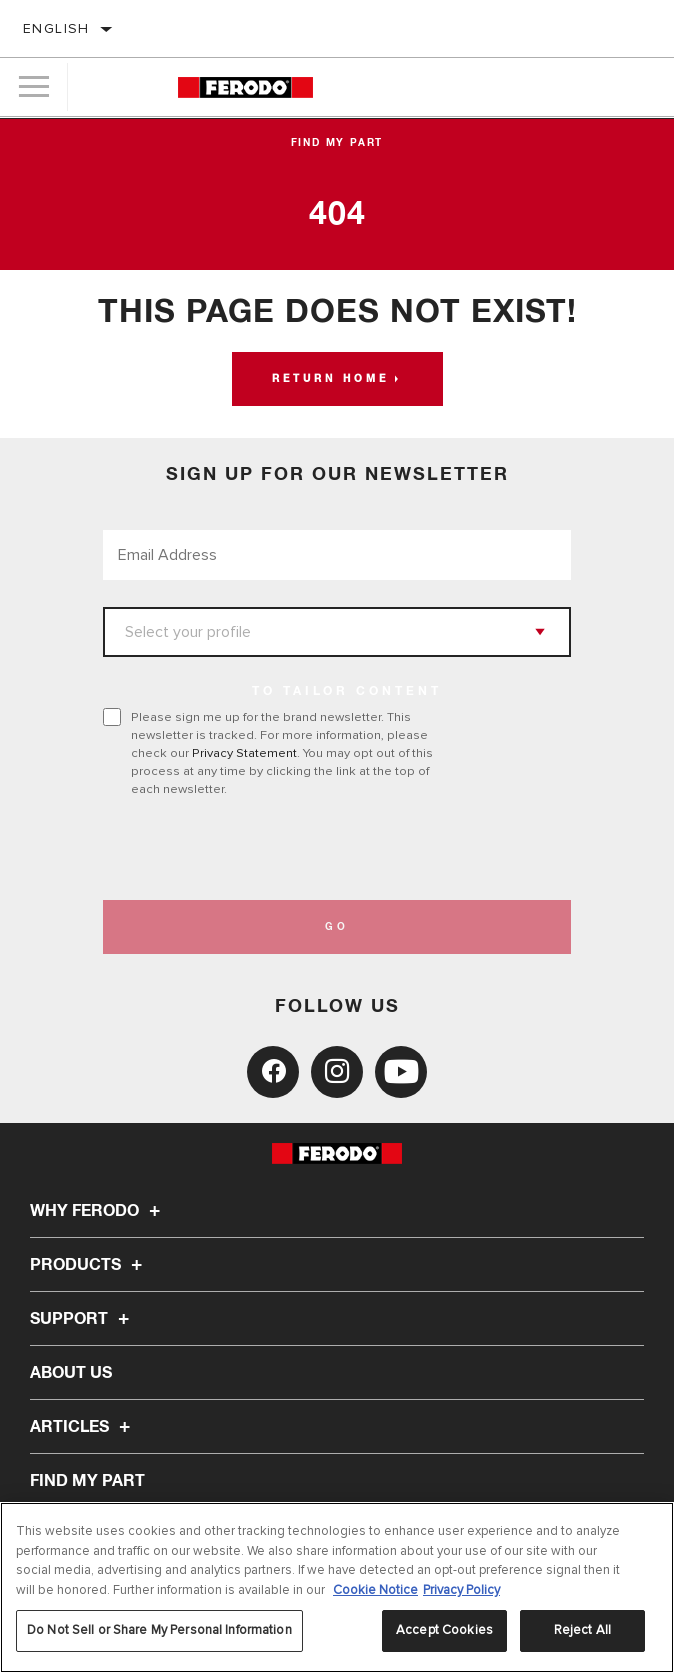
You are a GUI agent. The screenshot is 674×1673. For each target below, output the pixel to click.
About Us (71, 1373)
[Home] (245, 87)
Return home (330, 379)
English (56, 28)
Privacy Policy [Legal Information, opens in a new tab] (461, 1590)
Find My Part (337, 143)
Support (82, 1319)
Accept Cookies (444, 1630)
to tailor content (347, 692)
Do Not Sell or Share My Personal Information (159, 1630)
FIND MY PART (87, 1481)
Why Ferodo (98, 1211)
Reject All (582, 1630)
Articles (83, 1427)
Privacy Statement (244, 753)
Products (89, 1265)
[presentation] (270, 849)
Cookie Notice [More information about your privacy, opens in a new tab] (375, 1590)
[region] (337, 1587)
